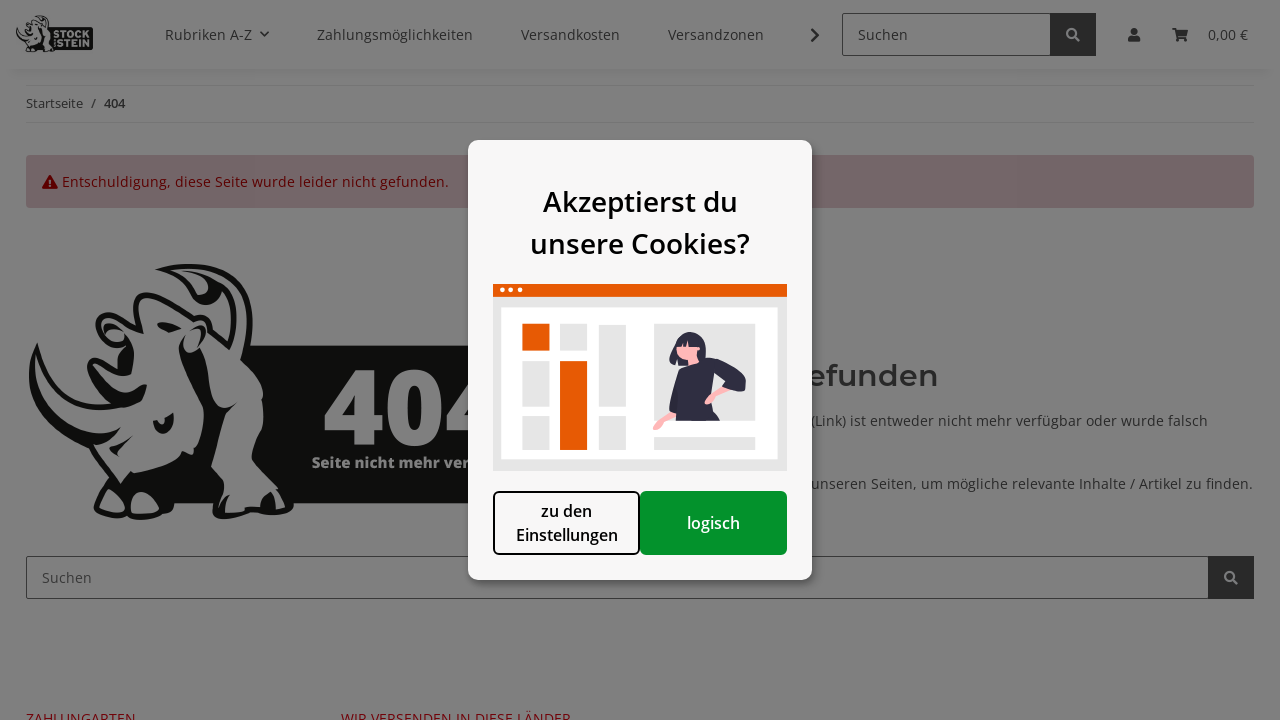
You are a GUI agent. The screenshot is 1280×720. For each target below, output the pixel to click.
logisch (742, 559)
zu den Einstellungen (537, 559)
